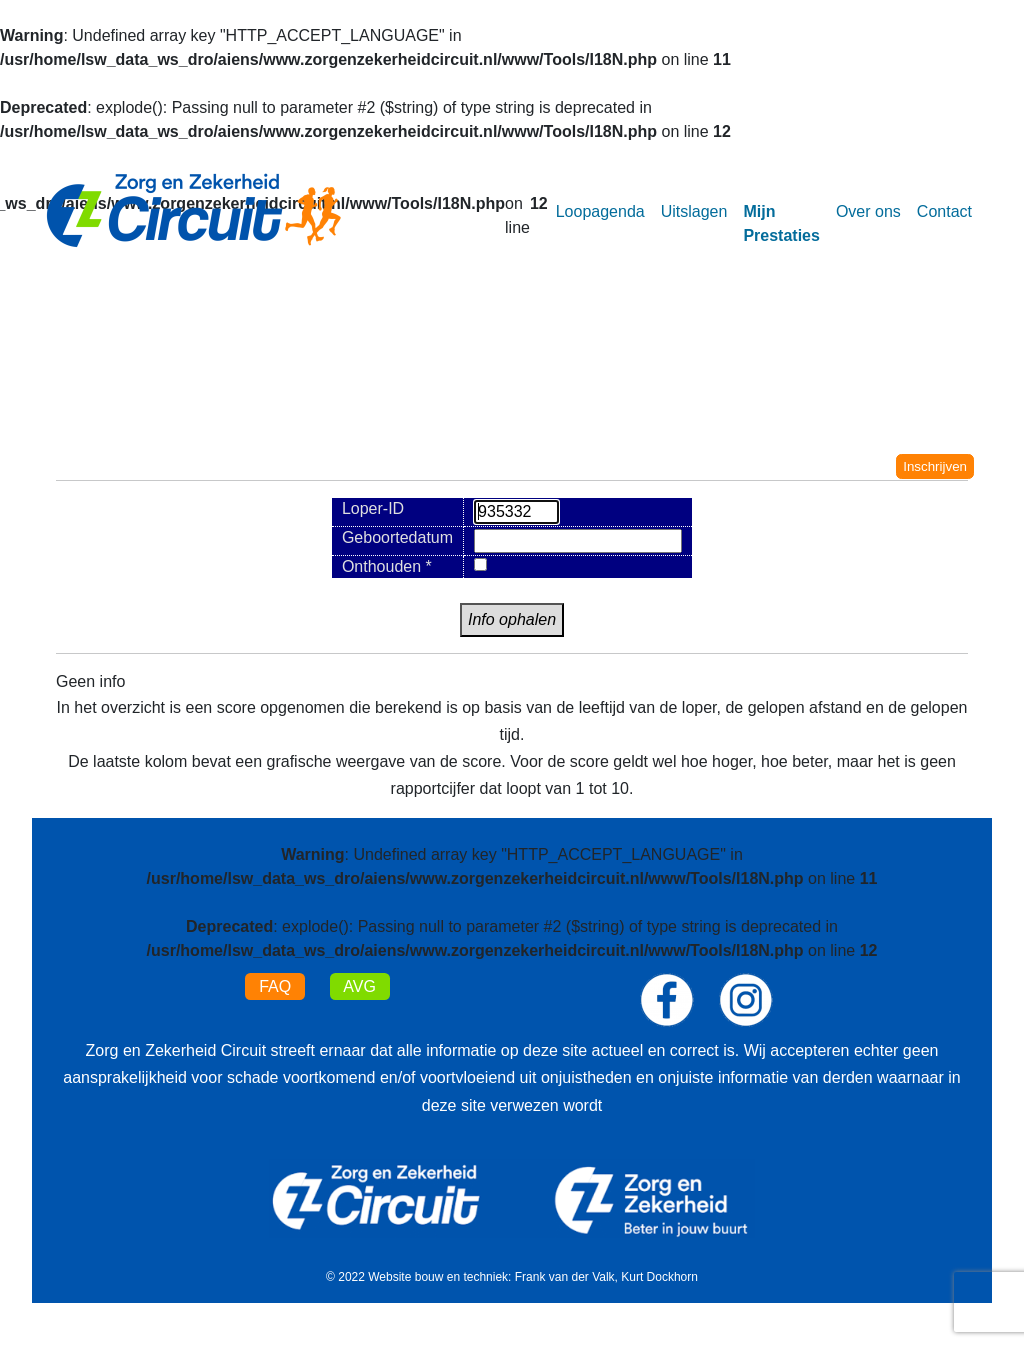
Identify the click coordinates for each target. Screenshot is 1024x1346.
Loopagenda (600, 211)
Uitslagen (694, 211)
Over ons (868, 211)
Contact (944, 211)
